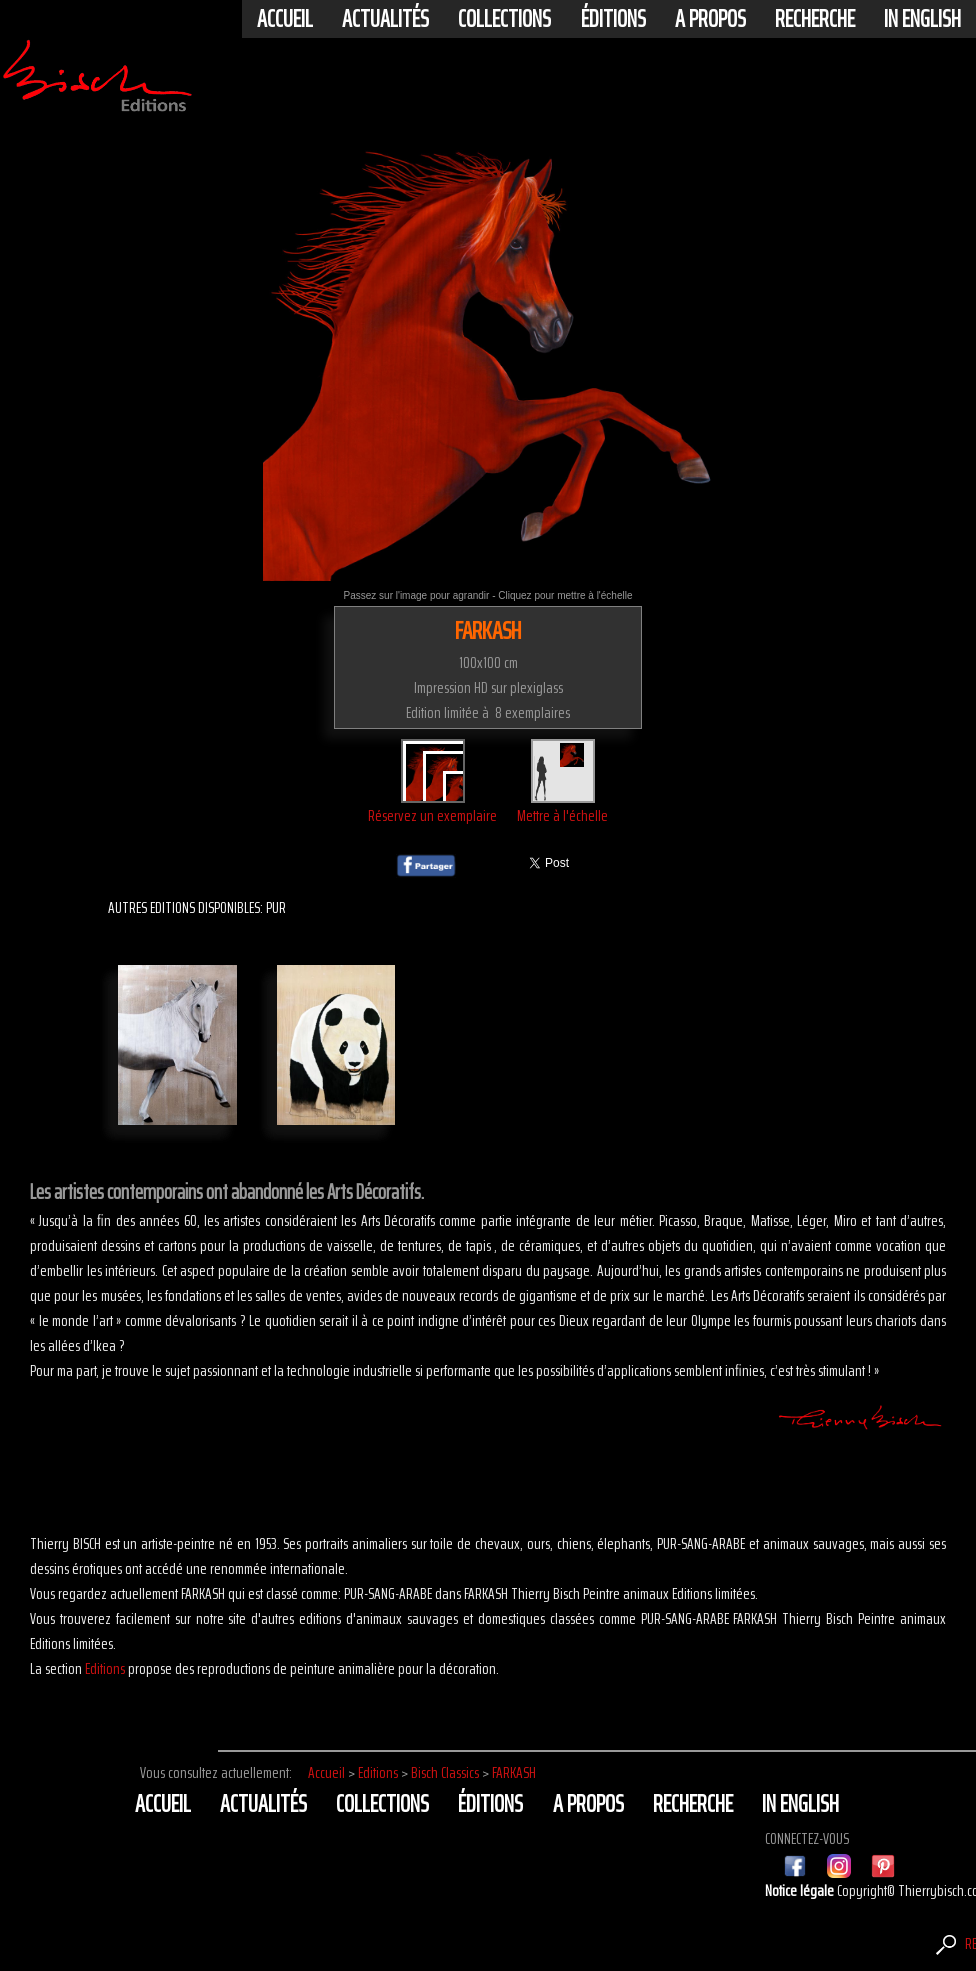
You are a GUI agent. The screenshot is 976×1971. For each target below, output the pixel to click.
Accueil (285, 19)
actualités (385, 19)
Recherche (815, 19)
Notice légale (801, 1890)
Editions (105, 1668)
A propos (710, 19)
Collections (504, 19)
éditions (613, 19)
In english (922, 19)
